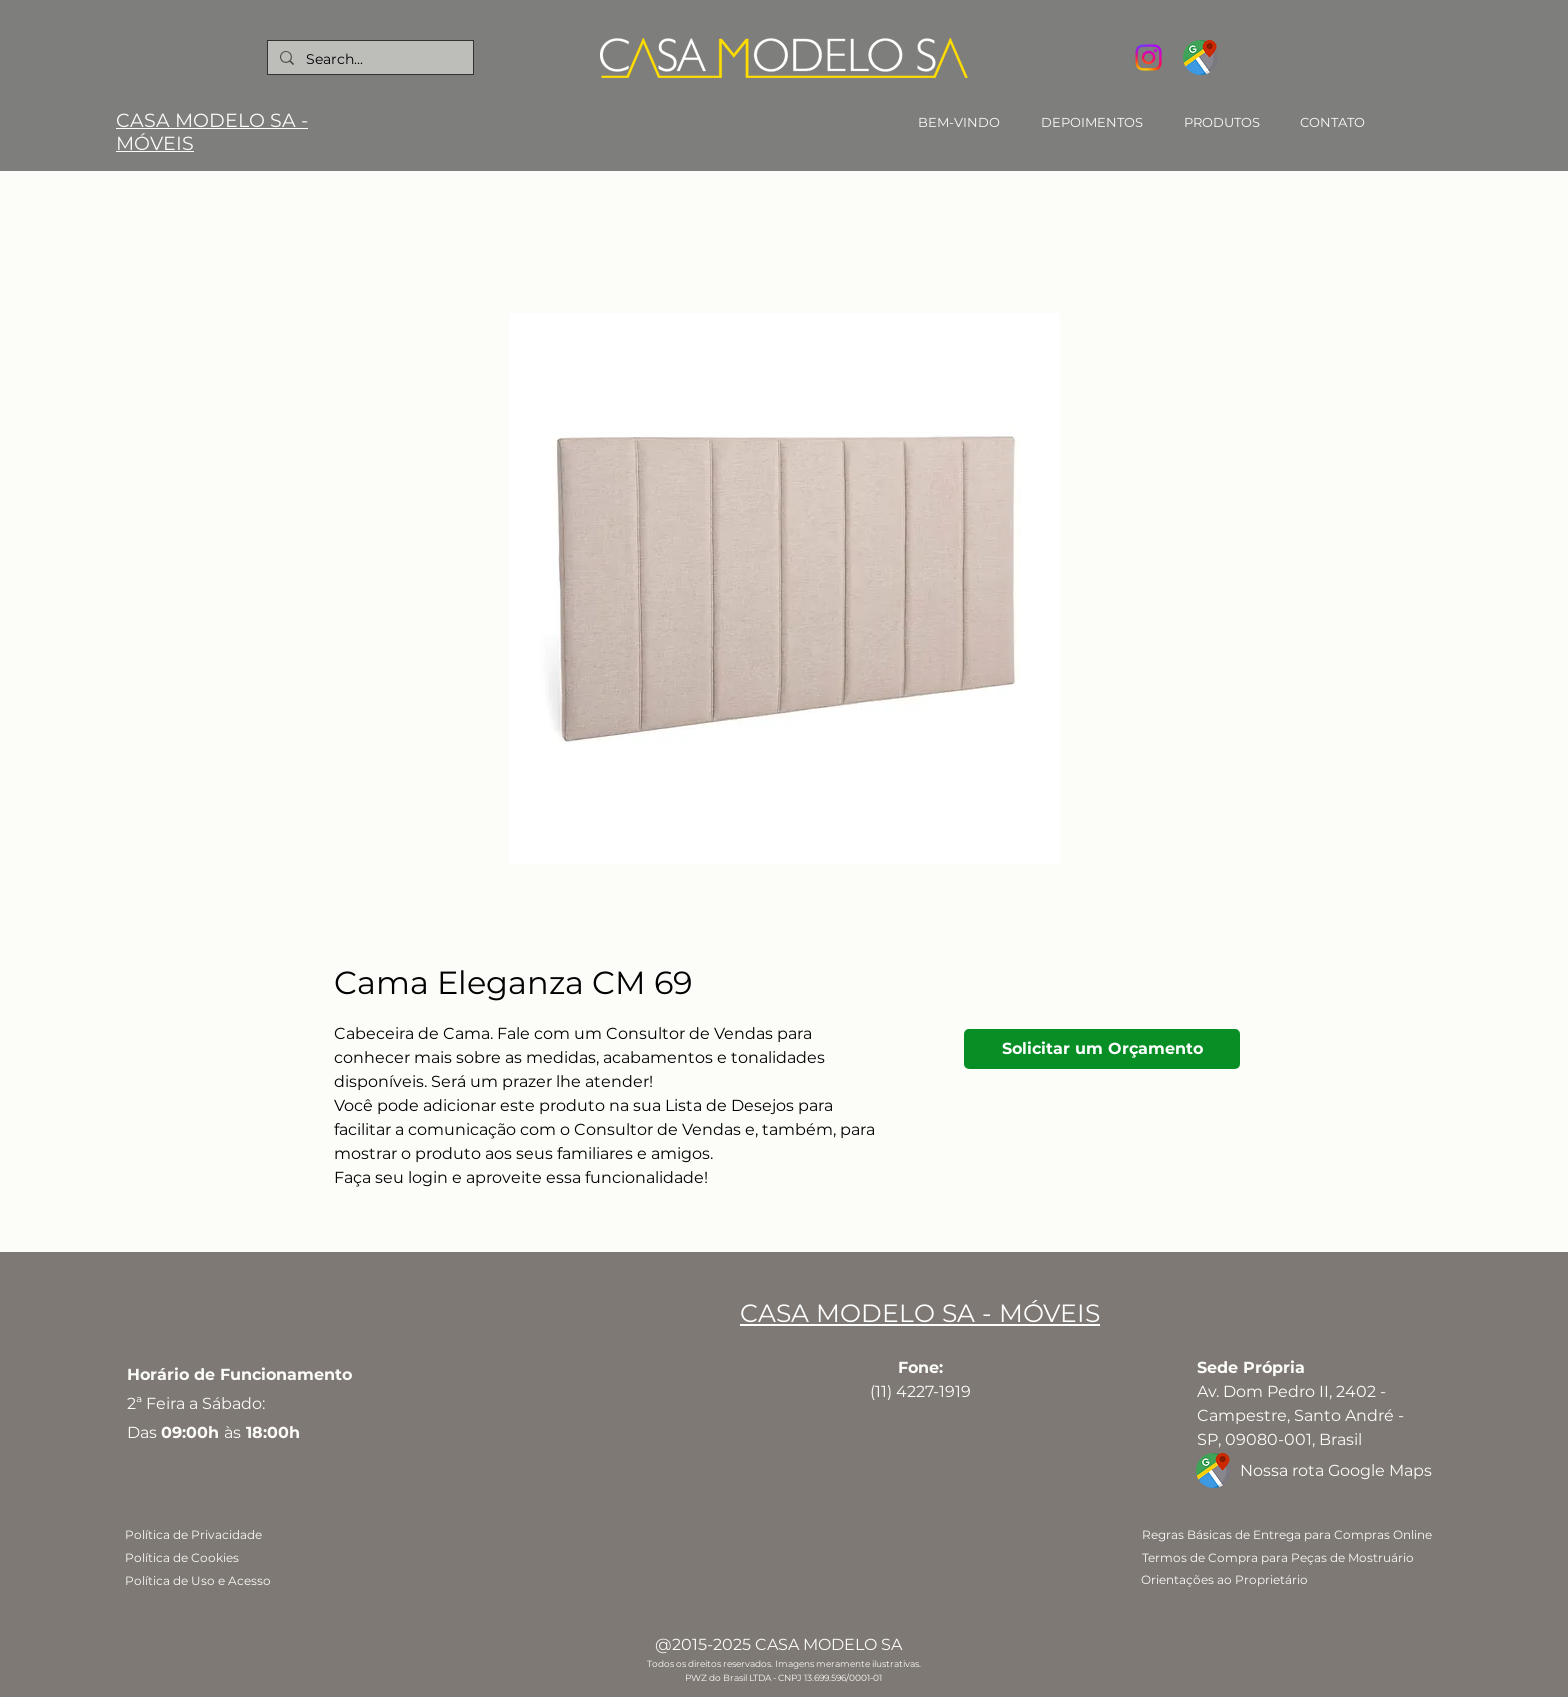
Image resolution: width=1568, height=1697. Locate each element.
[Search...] (368, 59)
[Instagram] (1148, 57)
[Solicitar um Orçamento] (1102, 1049)
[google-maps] (1200, 57)
